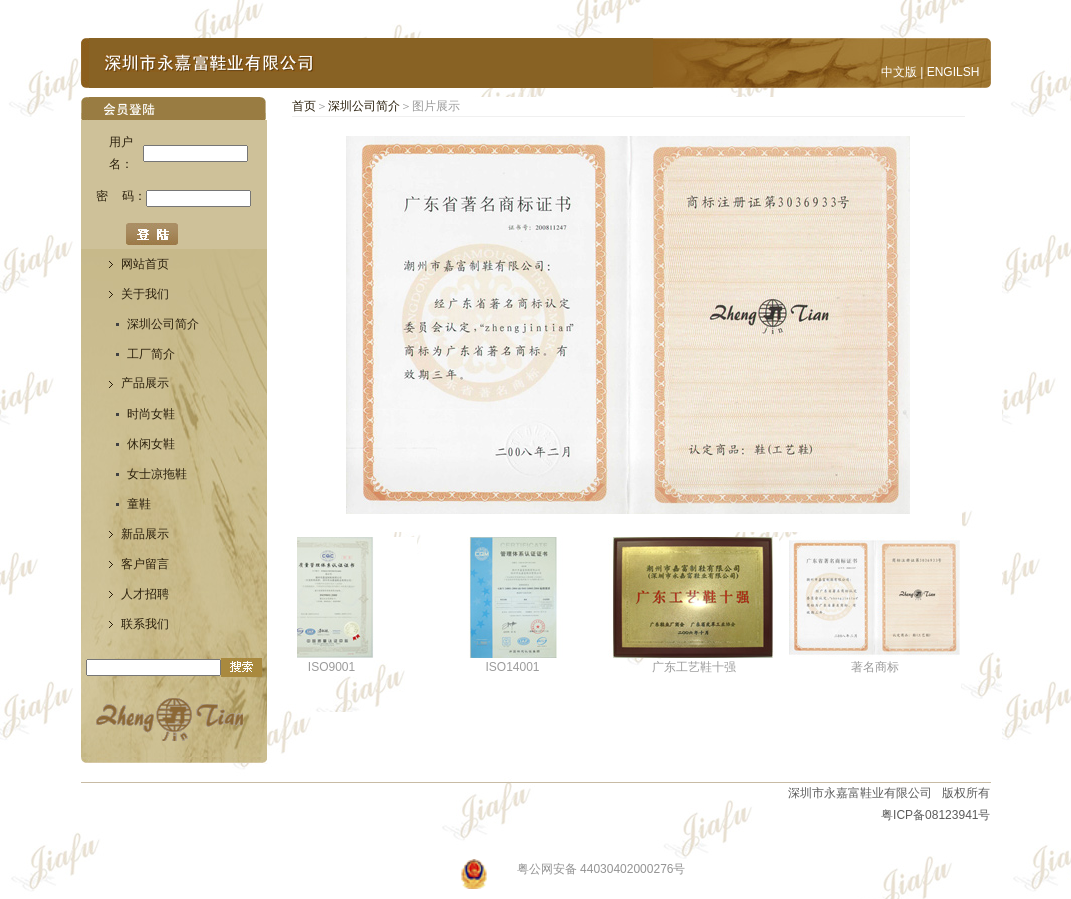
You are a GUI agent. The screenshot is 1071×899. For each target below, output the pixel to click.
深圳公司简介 (163, 324)
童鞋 (139, 504)
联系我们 (145, 624)
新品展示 (145, 534)
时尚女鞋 (151, 414)
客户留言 (145, 564)
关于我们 (145, 294)
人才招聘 (145, 594)
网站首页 (145, 264)
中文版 (899, 72)
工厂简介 (151, 354)
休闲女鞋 (151, 444)
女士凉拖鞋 (157, 474)
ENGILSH (953, 72)
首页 (304, 106)
